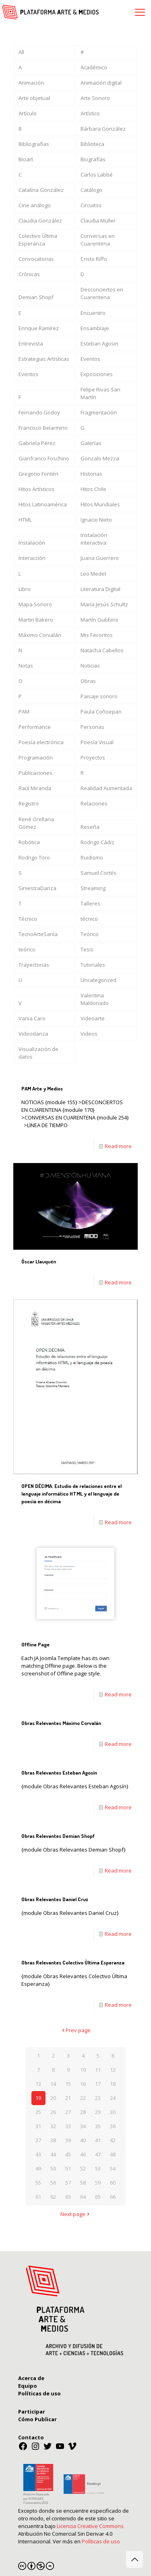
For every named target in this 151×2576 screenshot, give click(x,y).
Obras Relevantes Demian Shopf (58, 1836)
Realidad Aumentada (106, 788)
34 (83, 2126)
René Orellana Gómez (36, 823)
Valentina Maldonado (95, 999)
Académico (94, 67)
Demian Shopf (36, 297)
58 (83, 2182)
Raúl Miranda (35, 788)
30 (113, 2112)
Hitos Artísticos (36, 489)
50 (53, 2168)
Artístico (90, 113)
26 (53, 2112)
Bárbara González (103, 128)
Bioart (26, 159)
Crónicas (29, 274)
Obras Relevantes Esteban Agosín (59, 1772)
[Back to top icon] (134, 2559)
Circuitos (91, 205)
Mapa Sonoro (35, 604)
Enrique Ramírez (39, 328)
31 (38, 2126)
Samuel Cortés (98, 872)
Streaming (93, 888)
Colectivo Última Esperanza (38, 239)
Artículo (28, 113)
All (21, 52)
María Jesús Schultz (104, 604)
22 (83, 2098)
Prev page (75, 2030)
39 (68, 2140)
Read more (118, 1146)
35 (98, 2126)
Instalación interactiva (94, 538)
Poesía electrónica (41, 742)
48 (113, 2154)
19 (38, 2098)
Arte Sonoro (95, 98)
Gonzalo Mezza (100, 458)
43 (38, 2154)
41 (98, 2140)
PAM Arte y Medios (42, 1088)
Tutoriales (93, 964)
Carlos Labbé (97, 174)
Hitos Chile (93, 489)
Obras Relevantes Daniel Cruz (54, 1899)
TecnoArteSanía (38, 934)
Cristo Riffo (94, 258)
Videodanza (33, 1033)
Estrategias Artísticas (44, 358)
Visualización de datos (38, 1052)
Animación (31, 82)
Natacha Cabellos (102, 650)
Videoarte (93, 1018)
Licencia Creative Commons (90, 2526)
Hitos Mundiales (100, 504)
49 (38, 2168)
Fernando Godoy (39, 412)
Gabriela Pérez (37, 443)
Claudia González (40, 220)
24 (113, 2098)
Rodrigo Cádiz (97, 842)
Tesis (87, 949)
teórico (27, 949)
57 (68, 2182)
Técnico (28, 918)
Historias (91, 473)
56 (53, 2182)
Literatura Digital (100, 589)
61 (38, 2196)
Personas (92, 726)
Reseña (90, 826)
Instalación (32, 542)
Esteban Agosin (99, 343)
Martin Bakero (36, 619)
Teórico (90, 934)
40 (83, 2140)
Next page (75, 2214)
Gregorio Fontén (38, 473)
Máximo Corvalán (40, 635)
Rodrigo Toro (34, 857)
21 (68, 2098)
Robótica (29, 842)
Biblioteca (92, 144)
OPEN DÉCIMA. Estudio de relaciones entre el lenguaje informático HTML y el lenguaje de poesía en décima (71, 1493)
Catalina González (41, 190)
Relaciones (94, 803)
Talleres (90, 903)
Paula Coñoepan (101, 711)
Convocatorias (36, 258)
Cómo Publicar (37, 2419)
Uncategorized (98, 980)
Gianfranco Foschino (44, 458)
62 (53, 2196)
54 (113, 2168)
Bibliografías (34, 144)
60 (113, 2182)
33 (68, 2126)
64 (83, 2196)
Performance (35, 726)
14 (53, 2083)
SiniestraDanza (37, 888)
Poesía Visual (97, 742)
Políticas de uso (101, 2541)
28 (83, 2112)
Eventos (90, 358)
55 (38, 2182)
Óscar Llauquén (38, 1261)
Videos (89, 1033)
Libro (25, 589)
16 (83, 2083)
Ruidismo (92, 857)
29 (98, 2112)
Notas (26, 665)
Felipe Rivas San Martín (100, 393)
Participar (31, 2411)
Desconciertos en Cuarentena (102, 293)
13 (38, 2083)
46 (83, 2154)
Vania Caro (32, 1018)
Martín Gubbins (99, 619)
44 (53, 2154)
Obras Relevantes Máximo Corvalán (61, 1723)
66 (113, 2196)
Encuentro (93, 312)
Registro (29, 803)
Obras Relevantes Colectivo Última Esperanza (72, 1962)
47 (98, 2154)
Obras (88, 681)
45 (68, 2154)
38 (53, 2140)
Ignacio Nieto (96, 519)
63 (68, 2196)
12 (113, 2069)
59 (98, 2182)
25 (38, 2112)
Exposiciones (97, 374)
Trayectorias (34, 964)
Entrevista (31, 343)
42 (113, 2140)
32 (53, 2126)
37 (38, 2140)
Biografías (93, 159)
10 (83, 2069)
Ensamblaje (95, 328)
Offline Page (35, 1644)
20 (53, 2098)
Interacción (32, 558)
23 (98, 2098)
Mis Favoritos (97, 635)
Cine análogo (35, 205)
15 (68, 2083)
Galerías (91, 443)
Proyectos (93, 757)
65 (98, 2196)
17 (98, 2083)
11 (98, 2069)
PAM (24, 711)
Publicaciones (35, 772)
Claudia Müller (98, 220)
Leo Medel (93, 573)
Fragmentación (99, 412)
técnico (89, 918)
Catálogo (91, 190)
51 (68, 2168)
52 (83, 2168)
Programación (36, 757)
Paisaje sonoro (99, 696)
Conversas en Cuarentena (98, 239)
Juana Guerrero (100, 558)
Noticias (90, 665)
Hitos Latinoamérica (43, 504)
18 (113, 2083)
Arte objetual (34, 98)
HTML (25, 519)
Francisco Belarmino (43, 427)
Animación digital (101, 82)
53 (98, 2168)
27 (68, 2112)
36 (113, 2126)
